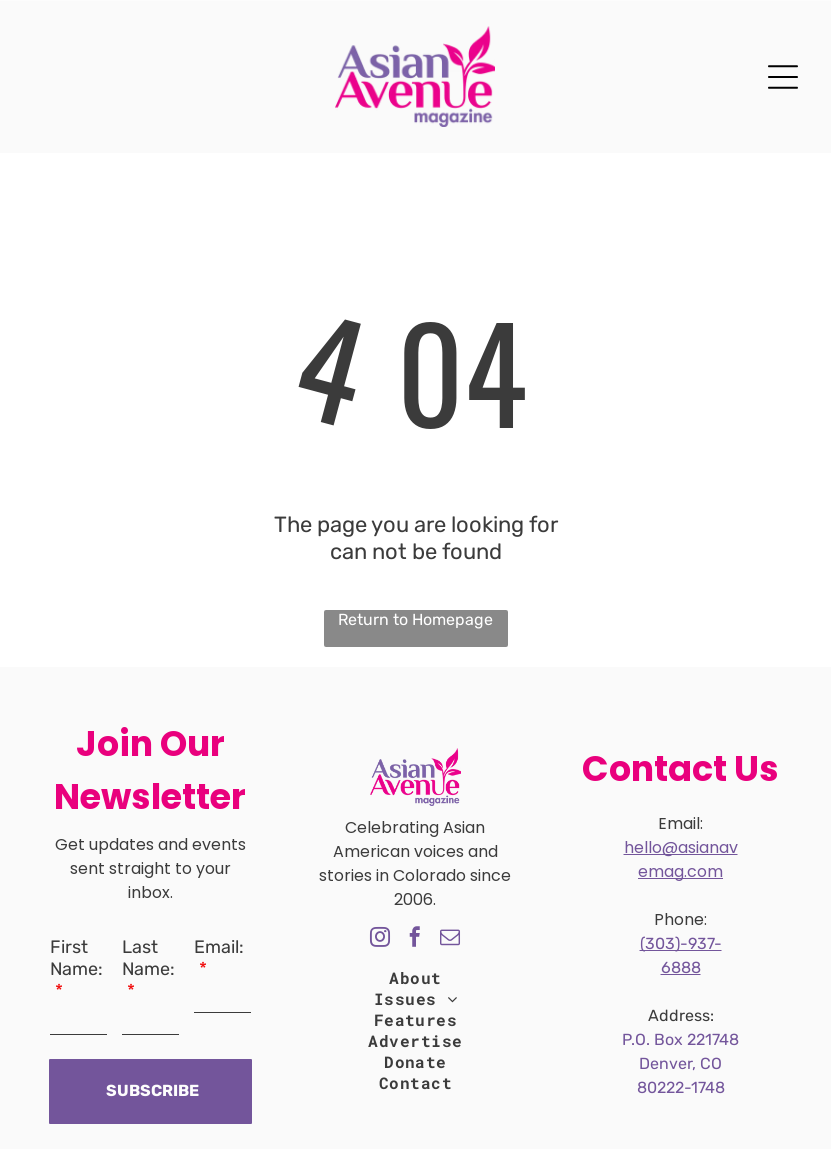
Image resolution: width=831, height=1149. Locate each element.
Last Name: (148, 958)
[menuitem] (415, 977)
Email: (219, 947)
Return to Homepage (415, 619)
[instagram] (380, 939)
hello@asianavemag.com (681, 859)
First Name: (76, 958)
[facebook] (415, 939)
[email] (450, 939)
